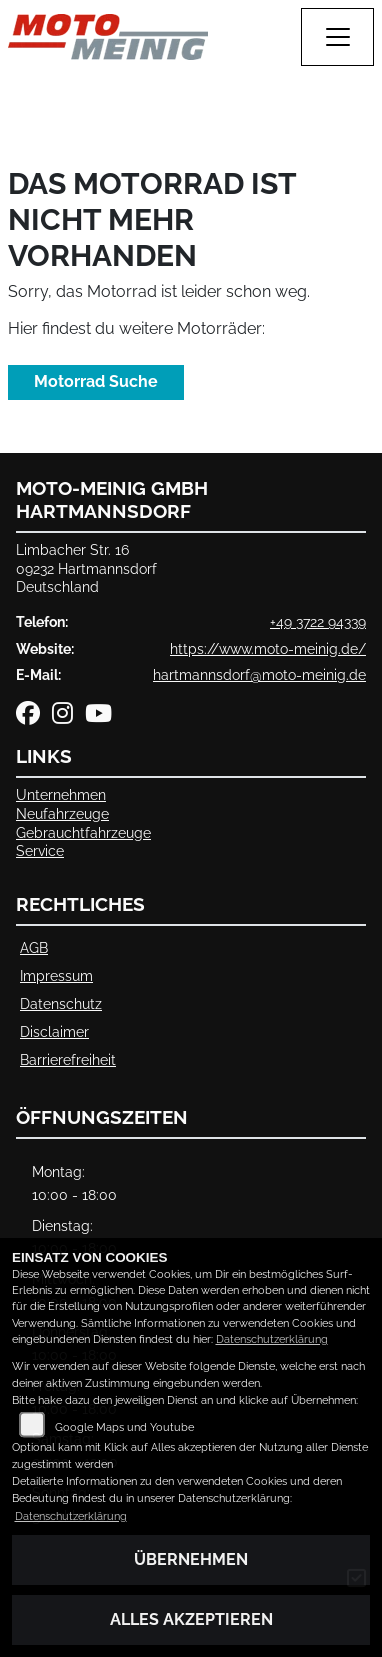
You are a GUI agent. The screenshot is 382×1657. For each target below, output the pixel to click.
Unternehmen (61, 794)
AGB (34, 947)
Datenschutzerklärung (272, 1339)
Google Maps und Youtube (124, 1427)
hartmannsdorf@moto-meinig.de (259, 674)
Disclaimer (54, 1031)
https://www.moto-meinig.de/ (268, 648)
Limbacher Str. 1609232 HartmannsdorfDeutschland (86, 568)
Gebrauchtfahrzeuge (83, 832)
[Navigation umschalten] (338, 37)
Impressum (56, 975)
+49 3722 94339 (318, 621)
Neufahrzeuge (62, 813)
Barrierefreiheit (68, 1059)
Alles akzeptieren (191, 1619)
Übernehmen (191, 1559)
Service (40, 850)
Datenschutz (61, 1003)
